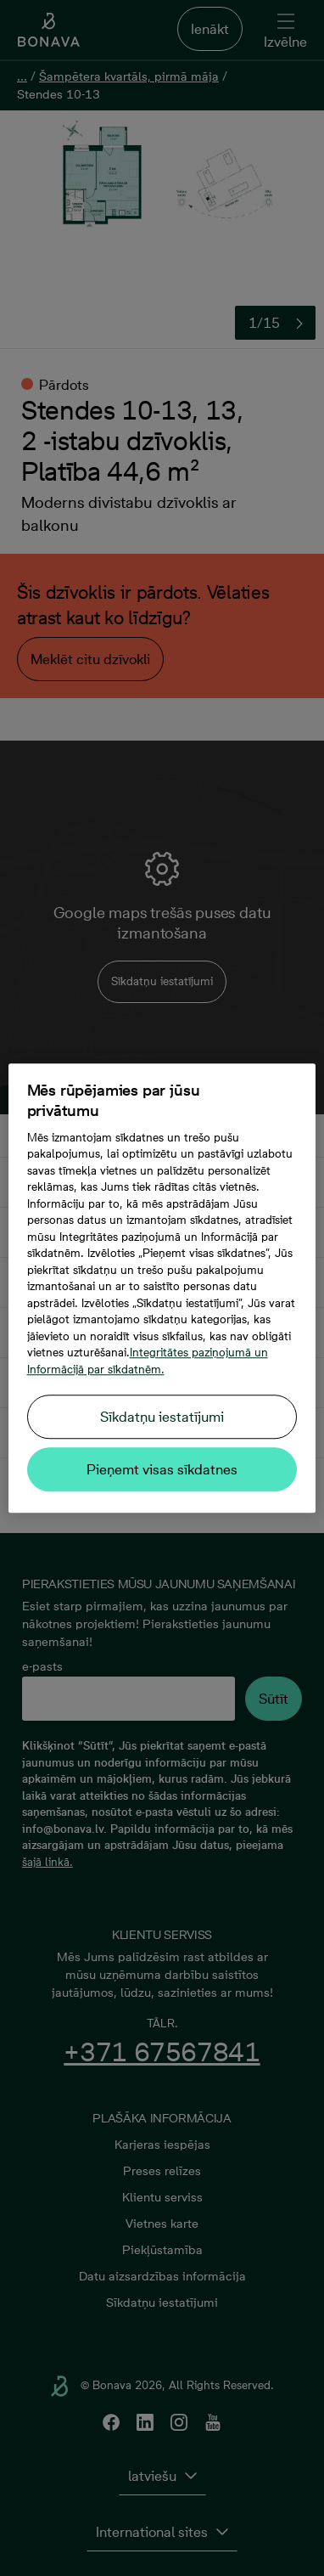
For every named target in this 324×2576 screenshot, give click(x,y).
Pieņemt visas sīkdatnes (162, 1469)
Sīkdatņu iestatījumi (162, 1416)
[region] (162, 1288)
